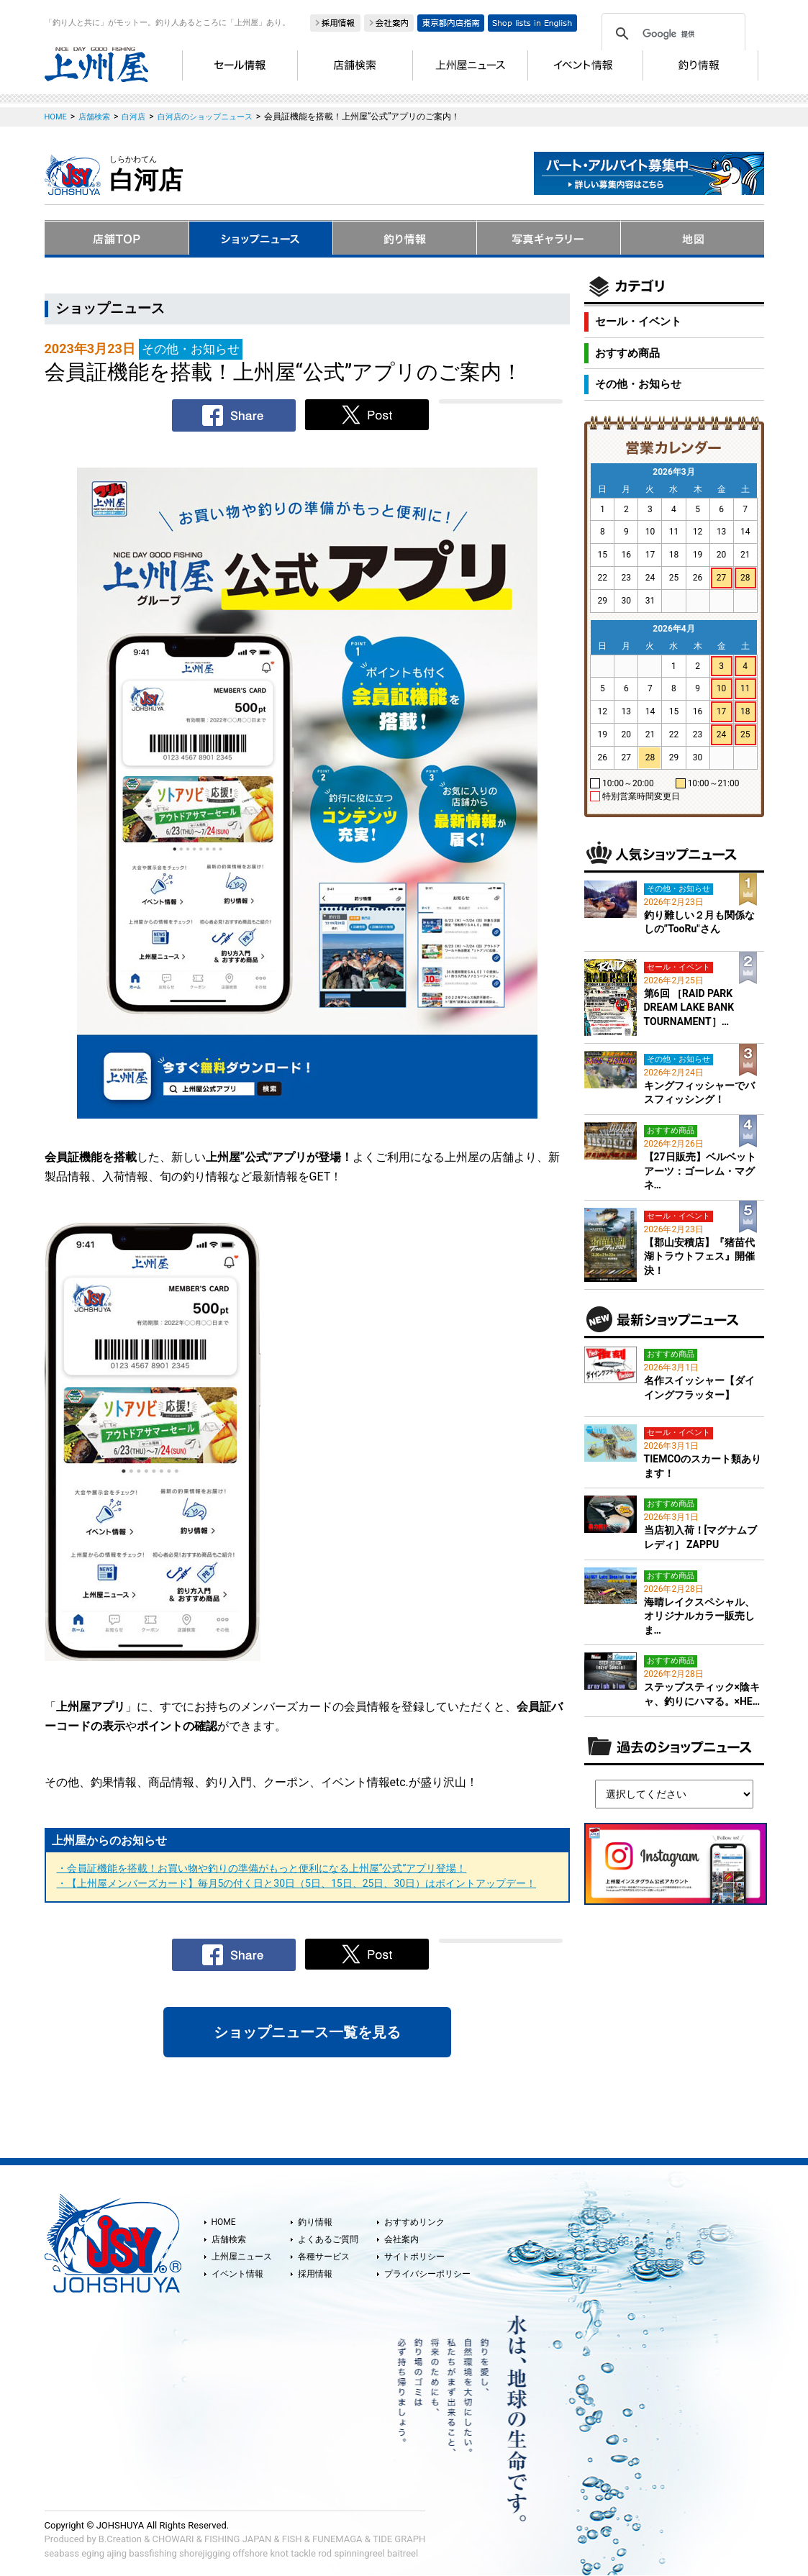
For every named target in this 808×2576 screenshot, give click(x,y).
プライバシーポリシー (427, 2274)
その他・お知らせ (638, 384)
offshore (250, 2553)
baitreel (402, 2553)
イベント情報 (237, 2274)
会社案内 (401, 2239)
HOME (224, 2222)
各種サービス (324, 2257)
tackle (303, 2553)
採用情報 (315, 2274)
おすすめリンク (414, 2222)
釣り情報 (315, 2222)
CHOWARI (173, 2539)
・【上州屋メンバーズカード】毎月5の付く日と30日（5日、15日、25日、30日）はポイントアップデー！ (297, 1883)
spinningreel (359, 2553)
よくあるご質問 (328, 2239)
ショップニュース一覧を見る (307, 2032)
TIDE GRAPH (399, 2539)
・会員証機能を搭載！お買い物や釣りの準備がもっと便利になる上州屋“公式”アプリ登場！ (262, 1868)
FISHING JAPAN (237, 2539)
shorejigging (204, 2553)
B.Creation (120, 2539)
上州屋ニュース (242, 2257)
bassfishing (153, 2553)
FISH (292, 2539)
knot (279, 2553)
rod (325, 2553)
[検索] (671, 33)
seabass (62, 2553)
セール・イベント (638, 321)
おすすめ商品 (627, 353)
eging (92, 2553)
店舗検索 (229, 2239)
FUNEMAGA (337, 2539)
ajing (116, 2553)
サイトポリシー (414, 2257)
